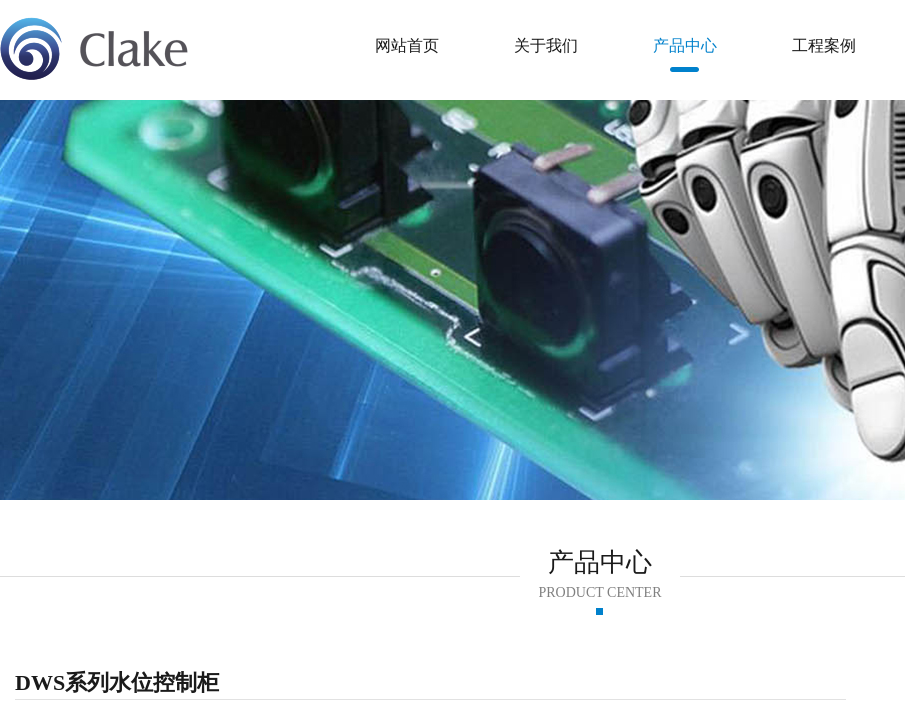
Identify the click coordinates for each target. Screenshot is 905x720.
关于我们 (546, 45)
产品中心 (685, 45)
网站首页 (407, 45)
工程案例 (824, 45)
